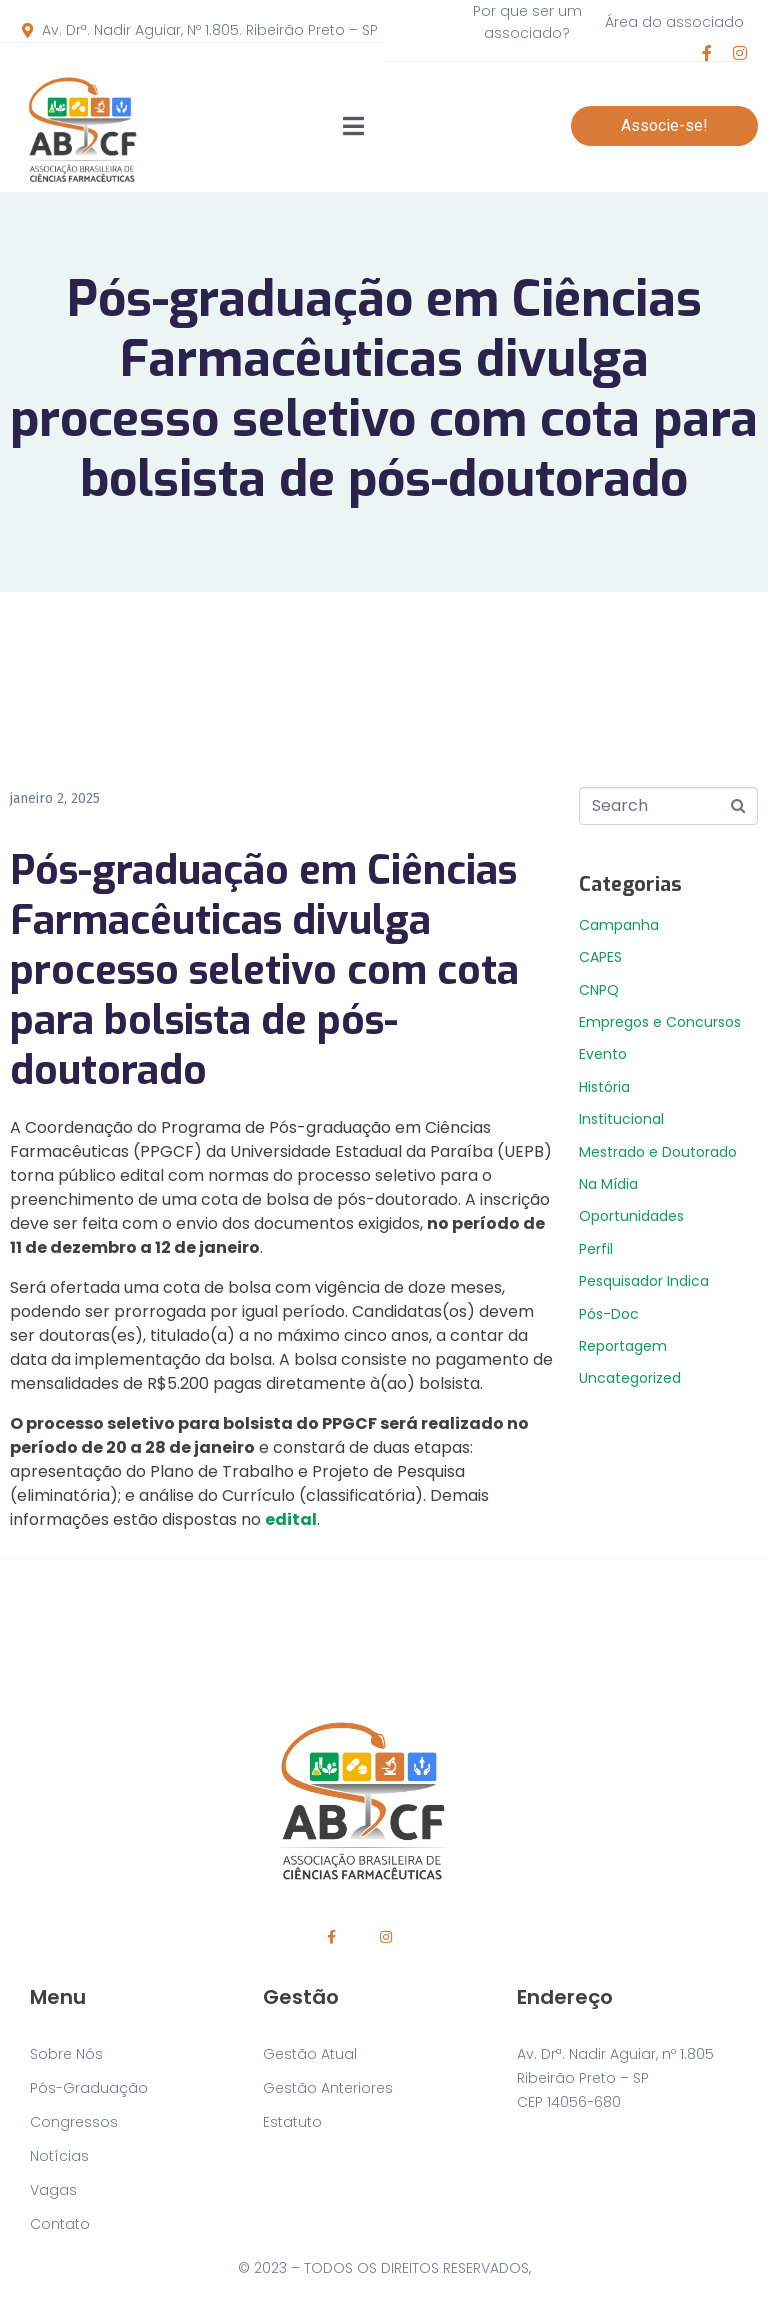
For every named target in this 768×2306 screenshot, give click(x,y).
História (604, 1087)
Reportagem (623, 1346)
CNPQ (599, 990)
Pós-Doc (609, 1314)
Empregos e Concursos (660, 1022)
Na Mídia (608, 1184)
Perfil (596, 1249)
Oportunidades (631, 1216)
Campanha (619, 925)
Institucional (621, 1119)
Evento (603, 1054)
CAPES (600, 957)
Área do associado (674, 22)
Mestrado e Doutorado (658, 1152)
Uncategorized (630, 1378)
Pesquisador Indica (644, 1281)
